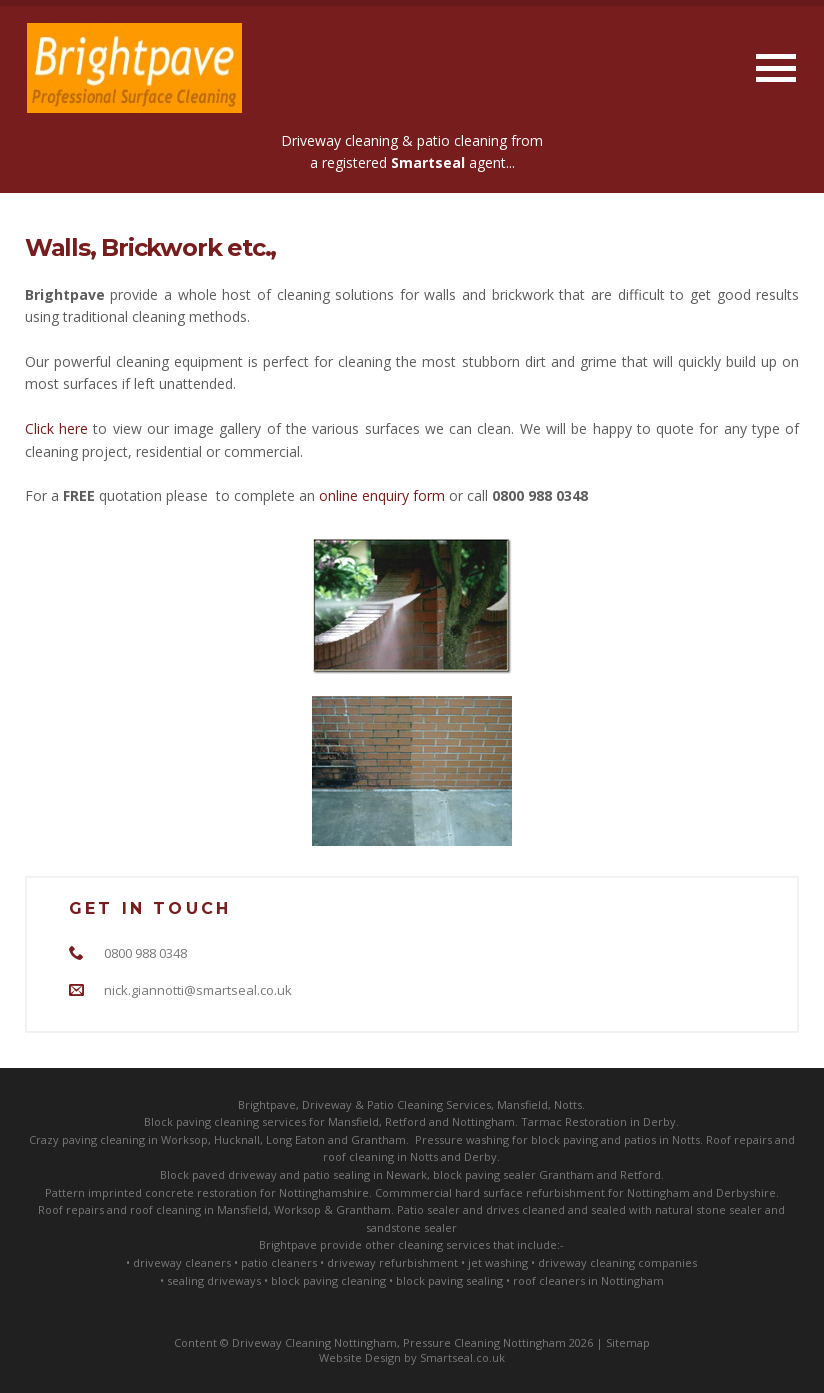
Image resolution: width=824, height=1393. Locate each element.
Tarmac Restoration (574, 1121)
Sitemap (628, 1342)
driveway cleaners (182, 1262)
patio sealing (336, 1174)
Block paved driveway (218, 1174)
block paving (564, 1139)
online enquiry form (382, 495)
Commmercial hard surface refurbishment (490, 1192)
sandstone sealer (411, 1227)
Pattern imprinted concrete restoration (151, 1192)
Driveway (327, 1104)
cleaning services (260, 1121)
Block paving (177, 1121)
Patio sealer (428, 1209)
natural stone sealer (708, 1209)
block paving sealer (484, 1174)
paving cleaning (103, 1139)
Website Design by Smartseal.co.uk (412, 1357)
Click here (56, 428)
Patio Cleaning (405, 1104)
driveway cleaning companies (617, 1262)
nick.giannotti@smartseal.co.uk (198, 990)
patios (640, 1139)
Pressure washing (462, 1139)
